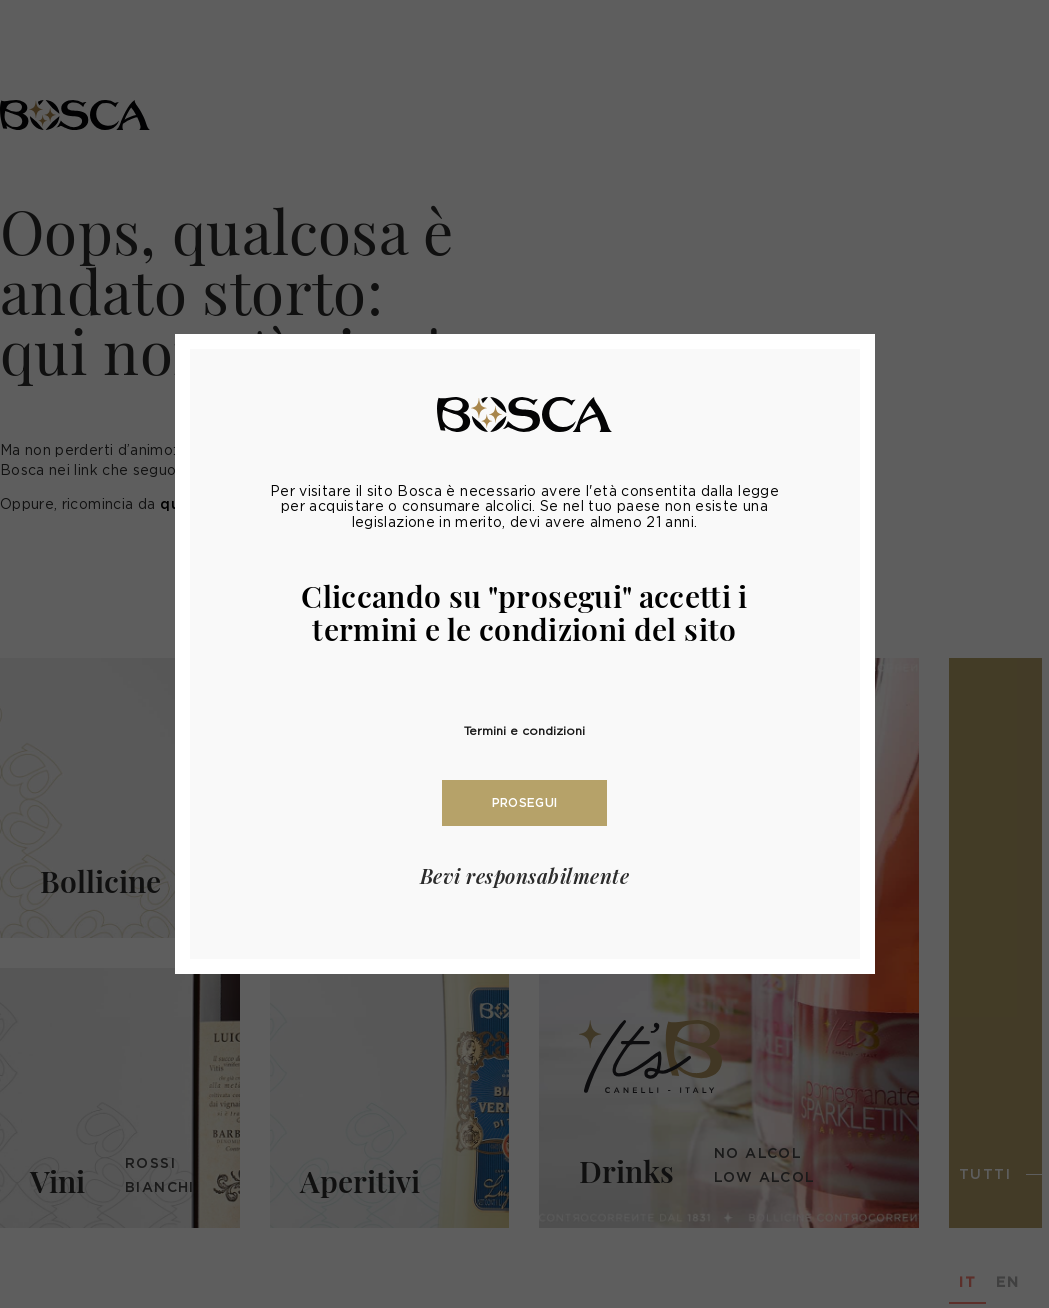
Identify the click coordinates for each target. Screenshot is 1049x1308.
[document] (524, 654)
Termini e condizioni (524, 730)
